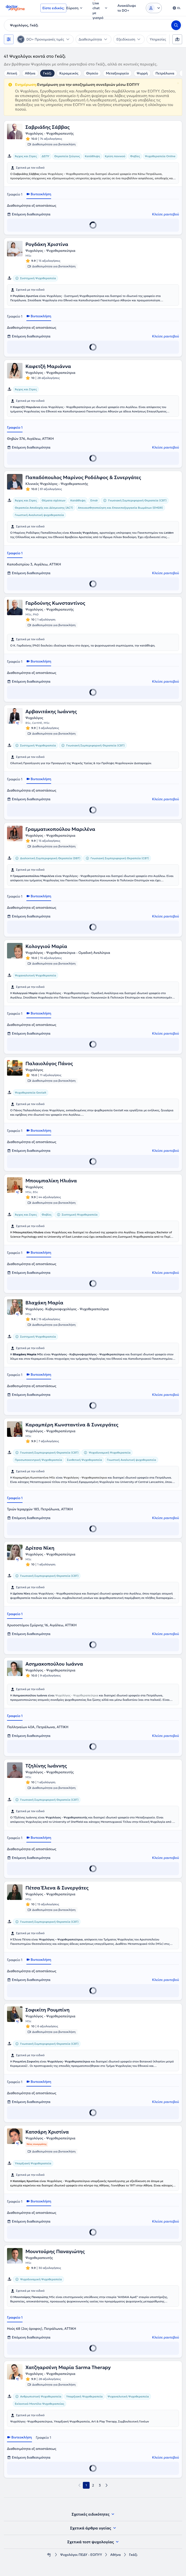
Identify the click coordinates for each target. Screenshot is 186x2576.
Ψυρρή (142, 73)
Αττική (12, 73)
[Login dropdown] (154, 8)
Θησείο (92, 73)
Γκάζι (47, 73)
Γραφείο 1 (15, 194)
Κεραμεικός (68, 73)
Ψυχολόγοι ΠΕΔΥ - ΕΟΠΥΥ (81, 2555)
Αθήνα (30, 73)
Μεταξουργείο (117, 73)
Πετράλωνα (164, 73)
